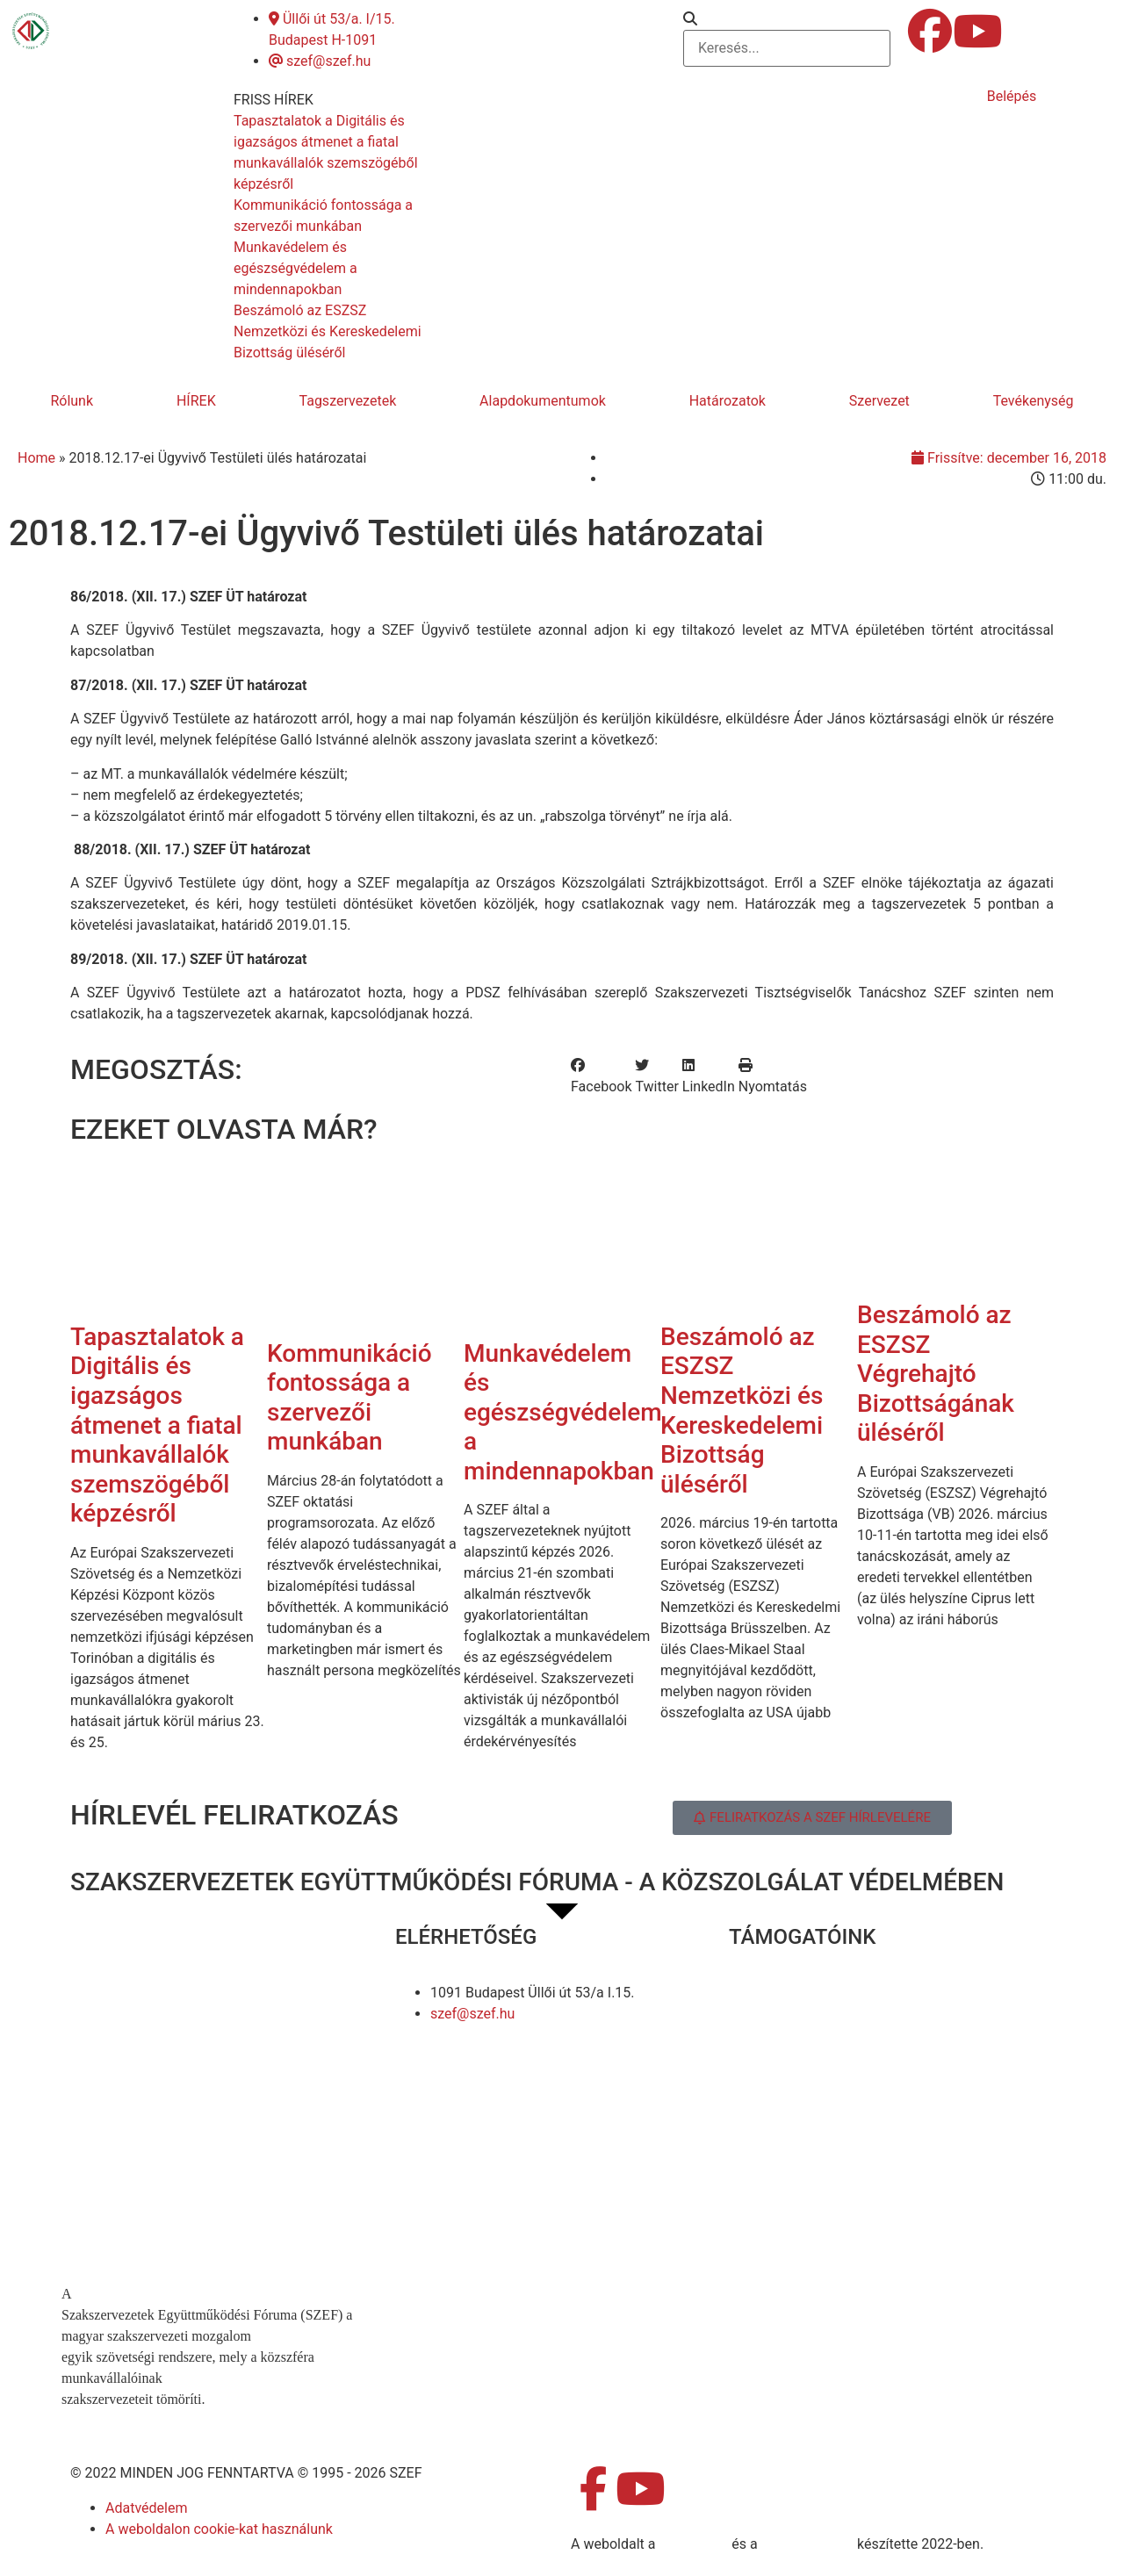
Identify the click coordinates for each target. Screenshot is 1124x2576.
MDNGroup (693, 2544)
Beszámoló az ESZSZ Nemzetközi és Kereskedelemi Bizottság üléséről (741, 1410)
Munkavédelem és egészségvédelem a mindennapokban (563, 1412)
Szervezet (879, 400)
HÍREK (196, 400)
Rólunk (71, 400)
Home (36, 458)
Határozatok (727, 400)
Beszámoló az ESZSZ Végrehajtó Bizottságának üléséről (935, 1373)
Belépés (1012, 96)
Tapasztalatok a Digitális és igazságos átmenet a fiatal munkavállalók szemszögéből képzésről (157, 1425)
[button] (786, 19)
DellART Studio (807, 2544)
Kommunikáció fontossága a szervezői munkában (349, 1398)
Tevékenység (1033, 400)
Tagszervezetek (348, 400)
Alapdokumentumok (542, 400)
